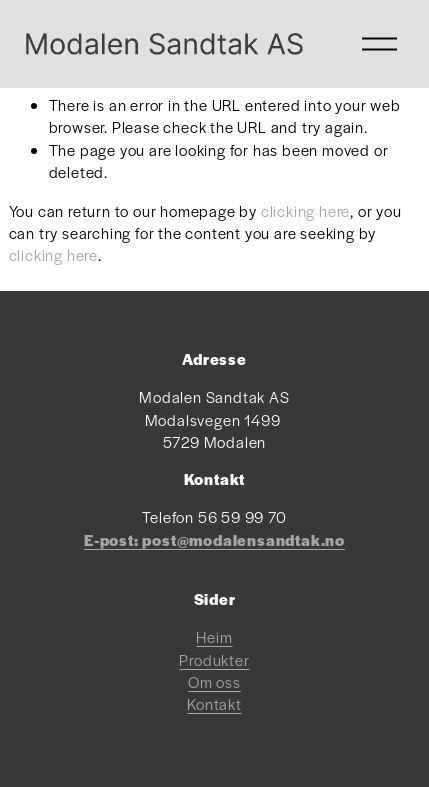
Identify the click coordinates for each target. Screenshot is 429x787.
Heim (214, 636)
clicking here (305, 210)
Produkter (214, 659)
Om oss (214, 681)
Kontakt (214, 703)
